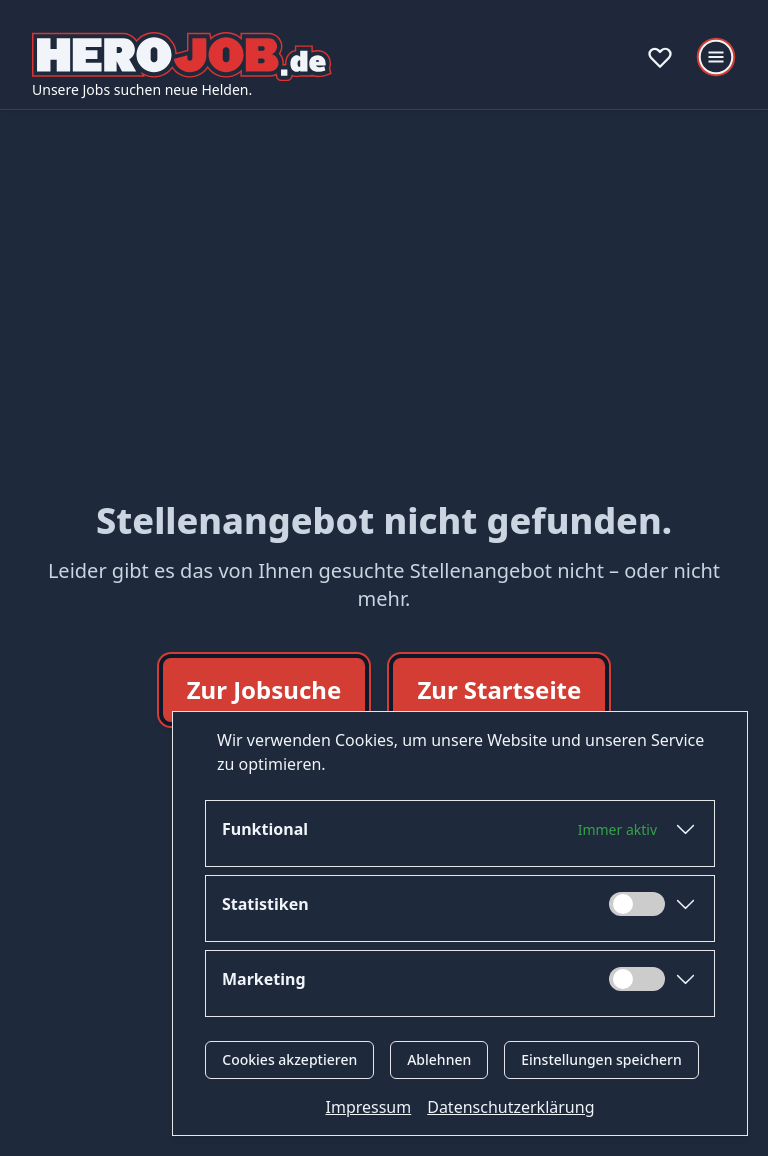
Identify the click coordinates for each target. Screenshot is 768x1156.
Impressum (369, 1107)
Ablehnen (439, 1059)
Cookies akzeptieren (289, 1059)
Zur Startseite (499, 689)
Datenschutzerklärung (510, 1107)
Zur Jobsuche (264, 689)
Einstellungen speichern (601, 1059)
